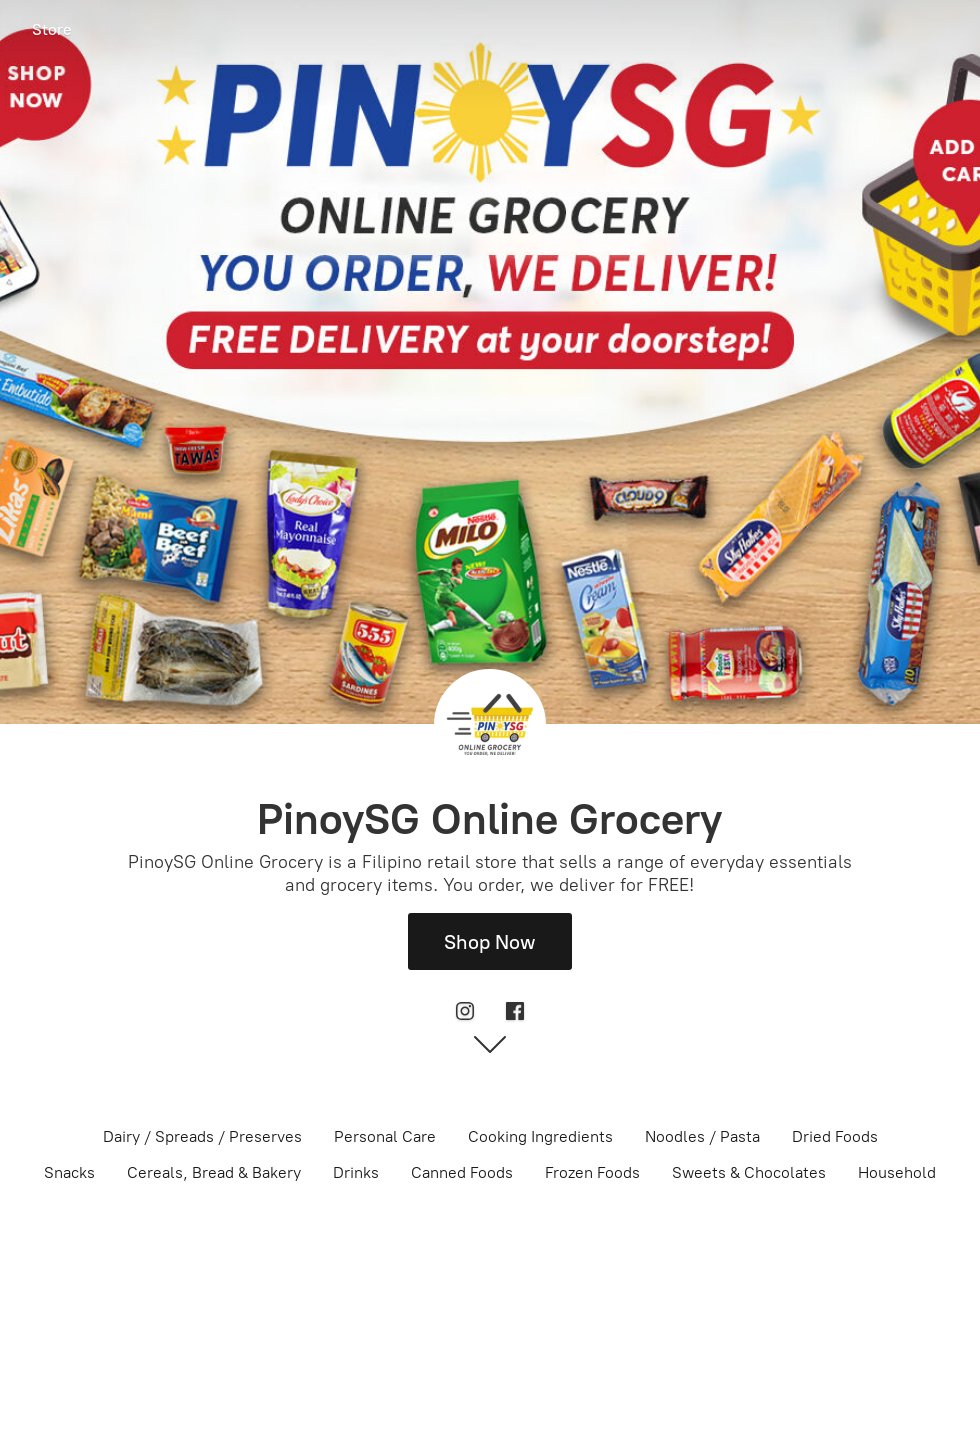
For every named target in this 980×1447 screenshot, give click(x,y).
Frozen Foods (592, 1172)
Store (52, 29)
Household (897, 1172)
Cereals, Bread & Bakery (214, 1172)
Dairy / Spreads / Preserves (202, 1136)
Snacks (69, 1172)
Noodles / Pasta (702, 1136)
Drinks (356, 1172)
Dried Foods (835, 1136)
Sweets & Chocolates (749, 1172)
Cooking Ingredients (540, 1136)
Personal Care (385, 1136)
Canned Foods (462, 1172)
